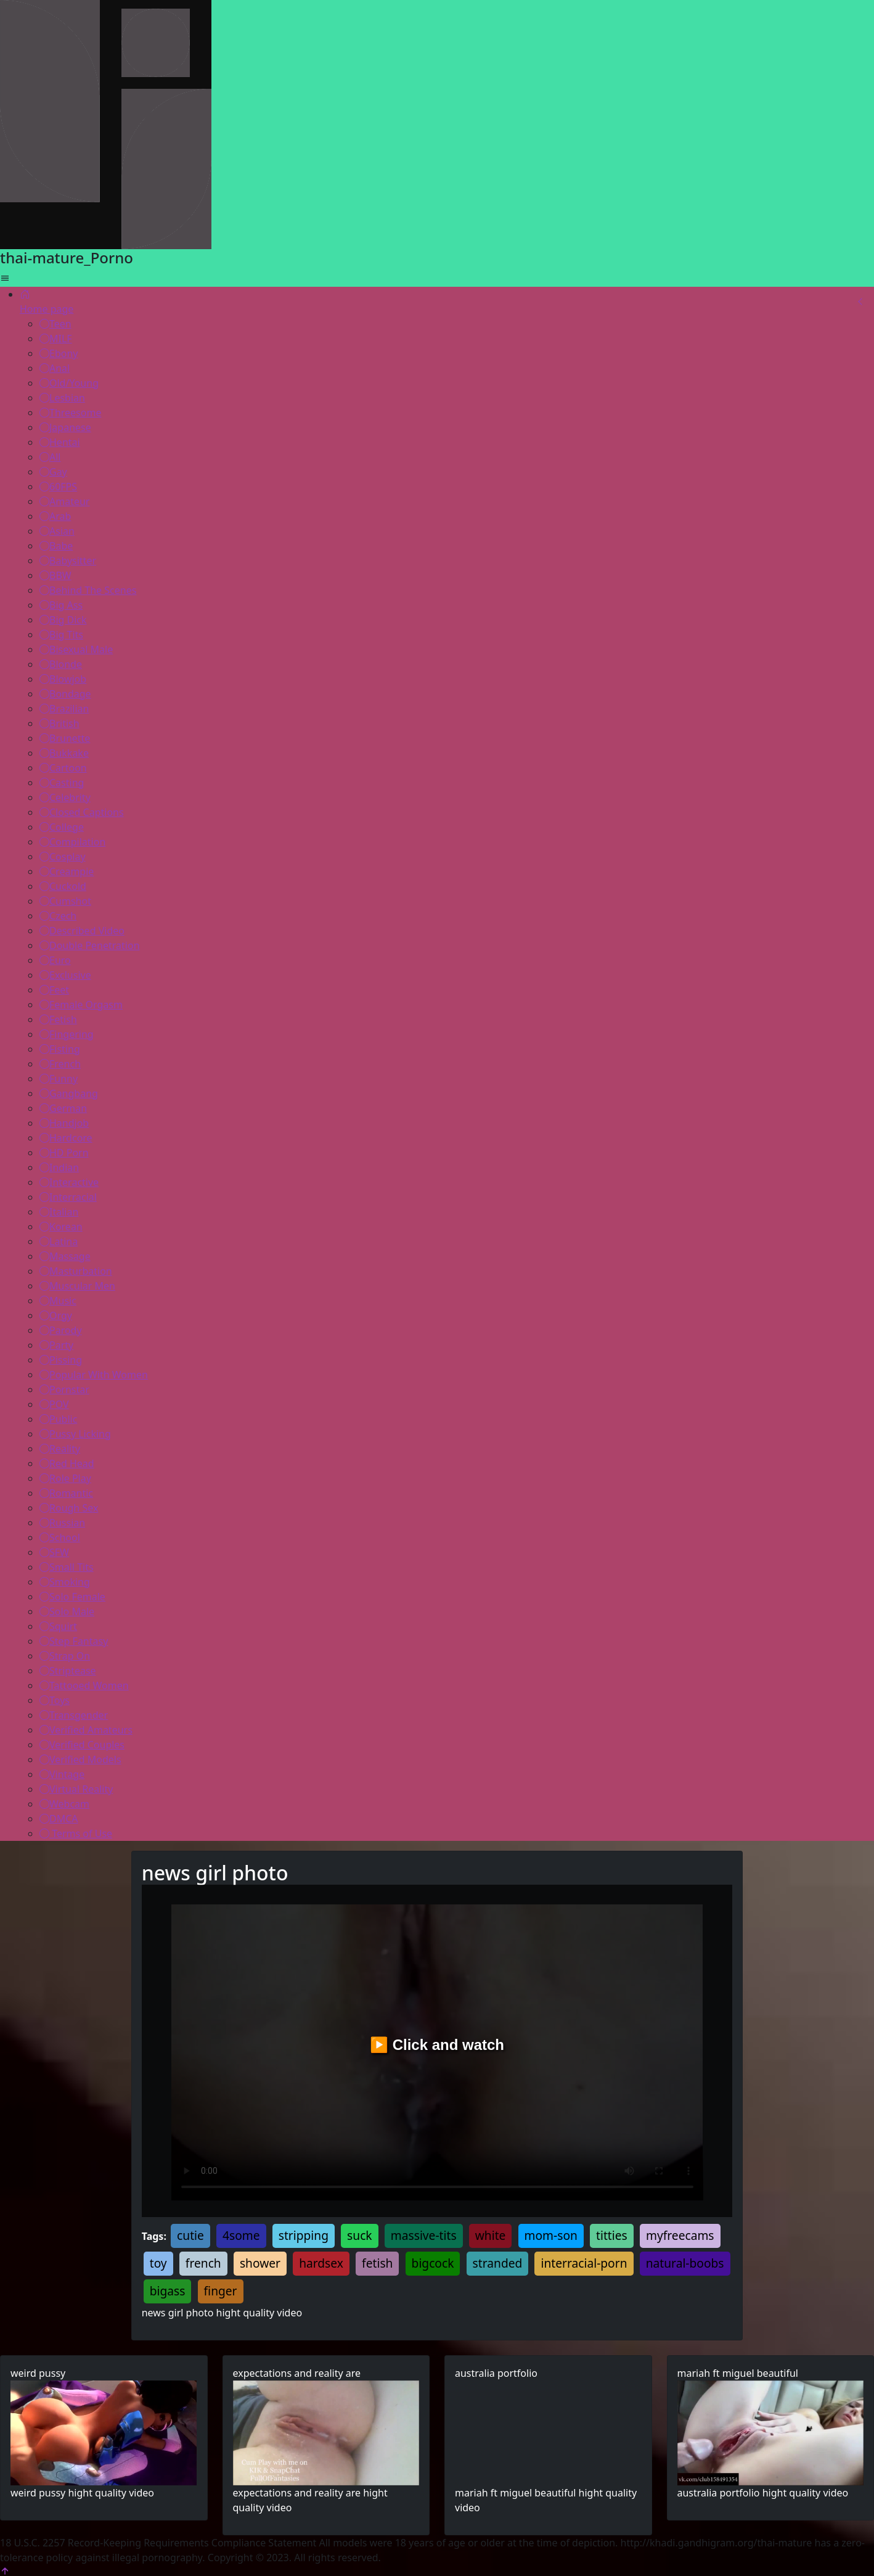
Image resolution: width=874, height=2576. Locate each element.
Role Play (65, 1478)
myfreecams (680, 2235)
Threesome (70, 412)
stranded (498, 2263)
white (490, 2235)
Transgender (73, 1715)
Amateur (64, 501)
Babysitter (67, 560)
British (59, 723)
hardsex (321, 2263)
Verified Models (80, 1759)
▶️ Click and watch (437, 2044)
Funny (58, 1078)
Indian (59, 1167)
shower (260, 2263)
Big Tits (61, 634)
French (60, 1064)
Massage (65, 1256)
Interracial (68, 1197)
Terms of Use (75, 1833)
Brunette (64, 738)
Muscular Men (77, 1286)
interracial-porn (584, 2263)
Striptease (67, 1670)
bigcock (433, 2263)
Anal (54, 368)
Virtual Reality (76, 1789)
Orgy (55, 1315)
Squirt (58, 1626)
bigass (168, 2290)
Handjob (64, 1123)
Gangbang (68, 1093)
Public (58, 1419)
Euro (55, 960)
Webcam (64, 1804)
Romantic (66, 1493)
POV (54, 1404)
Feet (54, 990)
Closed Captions (81, 812)
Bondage (65, 694)
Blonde (60, 664)
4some (241, 2235)
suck (359, 2235)
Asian (57, 531)
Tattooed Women (84, 1685)
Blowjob (62, 679)
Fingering (66, 1034)
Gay (53, 472)
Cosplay (62, 856)
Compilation (72, 842)
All (49, 457)
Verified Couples (82, 1744)
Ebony (58, 353)
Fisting (59, 1049)
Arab (55, 516)
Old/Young (69, 383)
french (203, 2263)
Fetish (58, 1019)
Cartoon (63, 768)
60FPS (58, 486)
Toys (54, 1700)
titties (611, 2235)
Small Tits (66, 1567)
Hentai (59, 442)
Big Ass (61, 605)
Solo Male (66, 1611)
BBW (55, 575)
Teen (55, 324)
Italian (58, 1212)
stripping (304, 2235)
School (59, 1537)
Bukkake (64, 753)
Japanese (65, 427)
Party (56, 1345)
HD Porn (64, 1152)
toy (158, 2263)
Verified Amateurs (86, 1730)
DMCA (58, 1818)
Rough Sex (68, 1508)
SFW (54, 1552)
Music (57, 1300)
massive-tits (424, 2235)
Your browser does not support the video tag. (103, 2433)
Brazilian (64, 708)
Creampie (66, 871)
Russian (62, 1522)
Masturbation (75, 1271)
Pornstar (64, 1389)
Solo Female (72, 1596)
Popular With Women (93, 1374)
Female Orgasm (81, 1004)
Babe (56, 546)
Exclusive (65, 975)
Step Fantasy (73, 1641)
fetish (377, 2263)
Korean (61, 1226)
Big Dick (63, 620)
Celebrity (65, 797)
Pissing (60, 1360)
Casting (61, 782)
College (61, 827)
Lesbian (62, 398)
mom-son (551, 2235)
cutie (190, 2235)
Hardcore (65, 1138)
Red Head (66, 1463)
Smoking (64, 1582)
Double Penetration (89, 945)
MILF (55, 338)
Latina (58, 1241)
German (63, 1108)
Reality (59, 1448)
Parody (60, 1330)
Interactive (69, 1182)
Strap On (64, 1656)
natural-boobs (685, 2263)
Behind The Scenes (87, 590)
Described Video (82, 930)
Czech (57, 916)
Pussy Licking (75, 1434)
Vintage (61, 1774)
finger (220, 2290)
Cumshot (65, 901)
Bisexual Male (76, 649)
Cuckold (62, 886)
